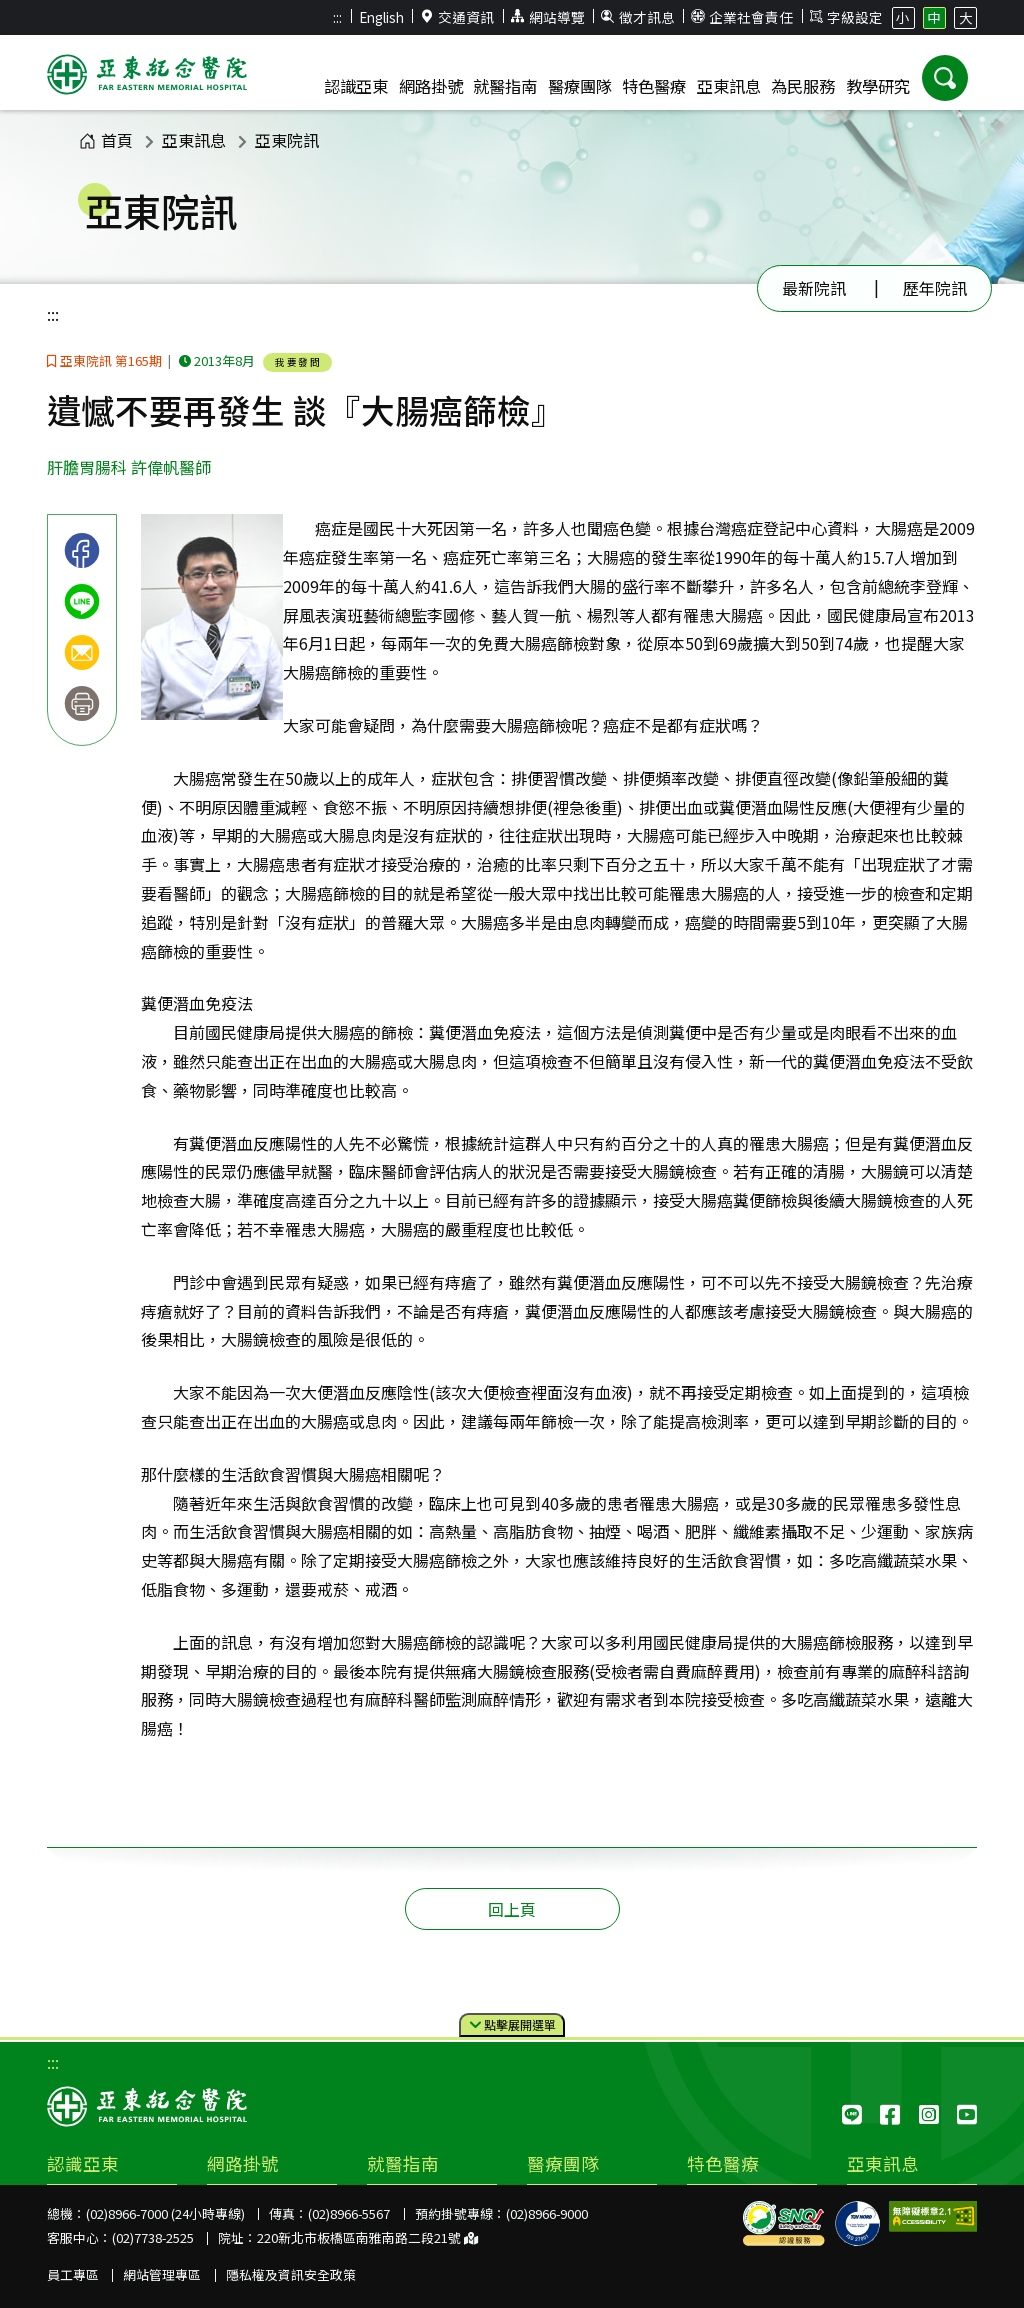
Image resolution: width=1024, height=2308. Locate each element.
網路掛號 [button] (431, 86)
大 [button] (966, 17)
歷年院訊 (935, 288)
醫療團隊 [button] (580, 86)
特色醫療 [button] (654, 86)
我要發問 (299, 362)
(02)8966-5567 (349, 2213)
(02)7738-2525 (153, 2237)
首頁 (106, 140)
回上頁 (512, 1909)
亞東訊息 (194, 140)
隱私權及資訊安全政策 (291, 2274)
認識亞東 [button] (356, 86)
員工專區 (73, 2274)
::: (337, 17)
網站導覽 (548, 17)
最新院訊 (814, 288)
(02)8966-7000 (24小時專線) (165, 2213)
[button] (945, 78)
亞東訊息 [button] (729, 86)
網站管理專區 (162, 2274)
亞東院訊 (287, 140)
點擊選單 (512, 2025)
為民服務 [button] (803, 86)
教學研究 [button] (878, 86)
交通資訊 (458, 17)
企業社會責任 (742, 17)
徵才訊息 (638, 17)
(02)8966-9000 (547, 2213)
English (381, 17)
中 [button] (934, 17)
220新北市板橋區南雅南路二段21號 (367, 2237)
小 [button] (903, 17)
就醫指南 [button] (505, 86)
